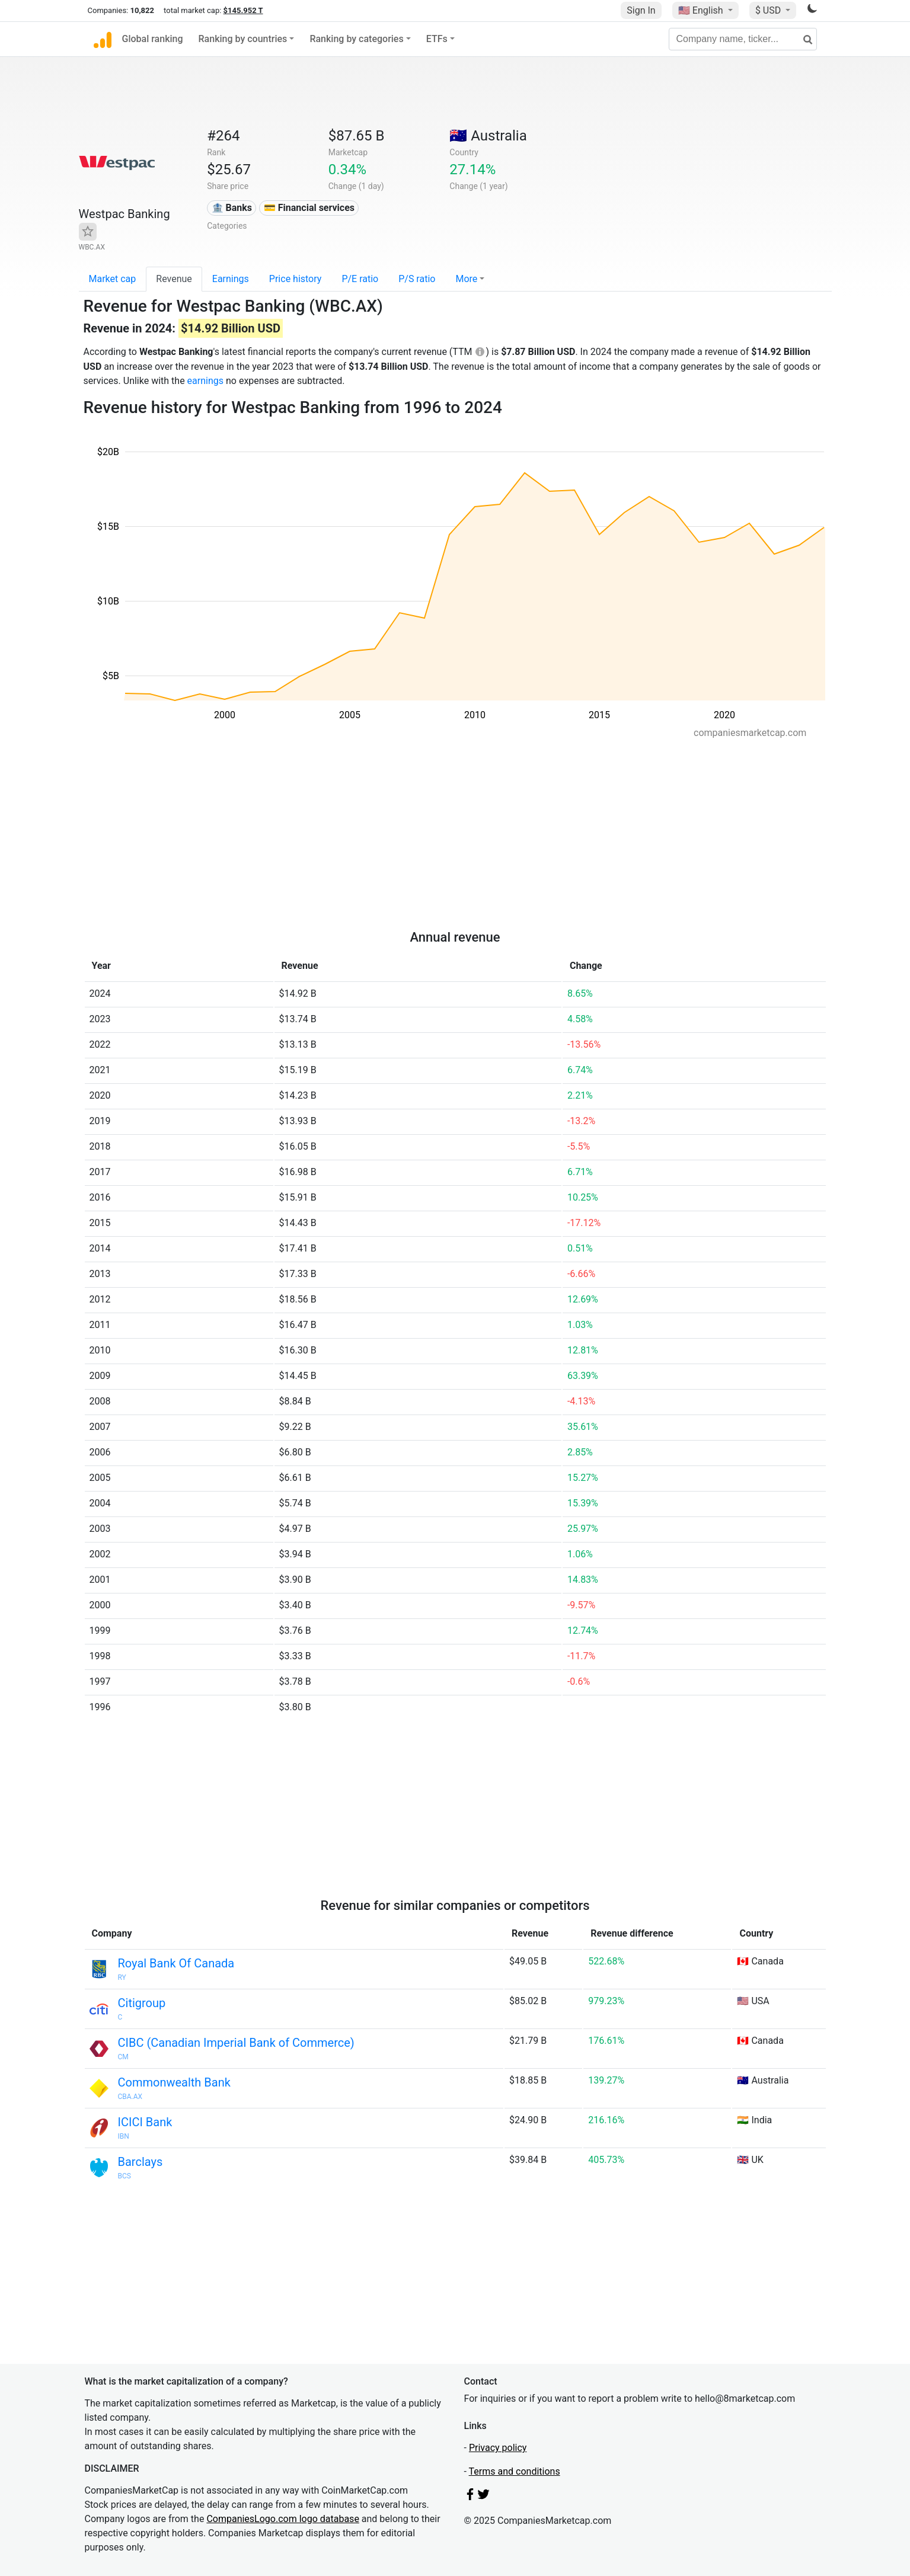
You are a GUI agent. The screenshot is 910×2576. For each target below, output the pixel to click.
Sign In (641, 10)
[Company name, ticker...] (743, 39)
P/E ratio (359, 278)
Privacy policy (498, 2447)
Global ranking (152, 38)
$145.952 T (243, 10)
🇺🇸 (702, 10)
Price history (295, 278)
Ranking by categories (356, 38)
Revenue (174, 278)
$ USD (769, 10)
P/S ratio (416, 278)
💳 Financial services (309, 207)
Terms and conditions (514, 2471)
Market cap (112, 278)
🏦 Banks (232, 207)
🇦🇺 (487, 135)
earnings (205, 380)
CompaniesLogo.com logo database (282, 2518)
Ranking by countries (243, 38)
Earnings (230, 278)
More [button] (466, 278)
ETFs (437, 38)
